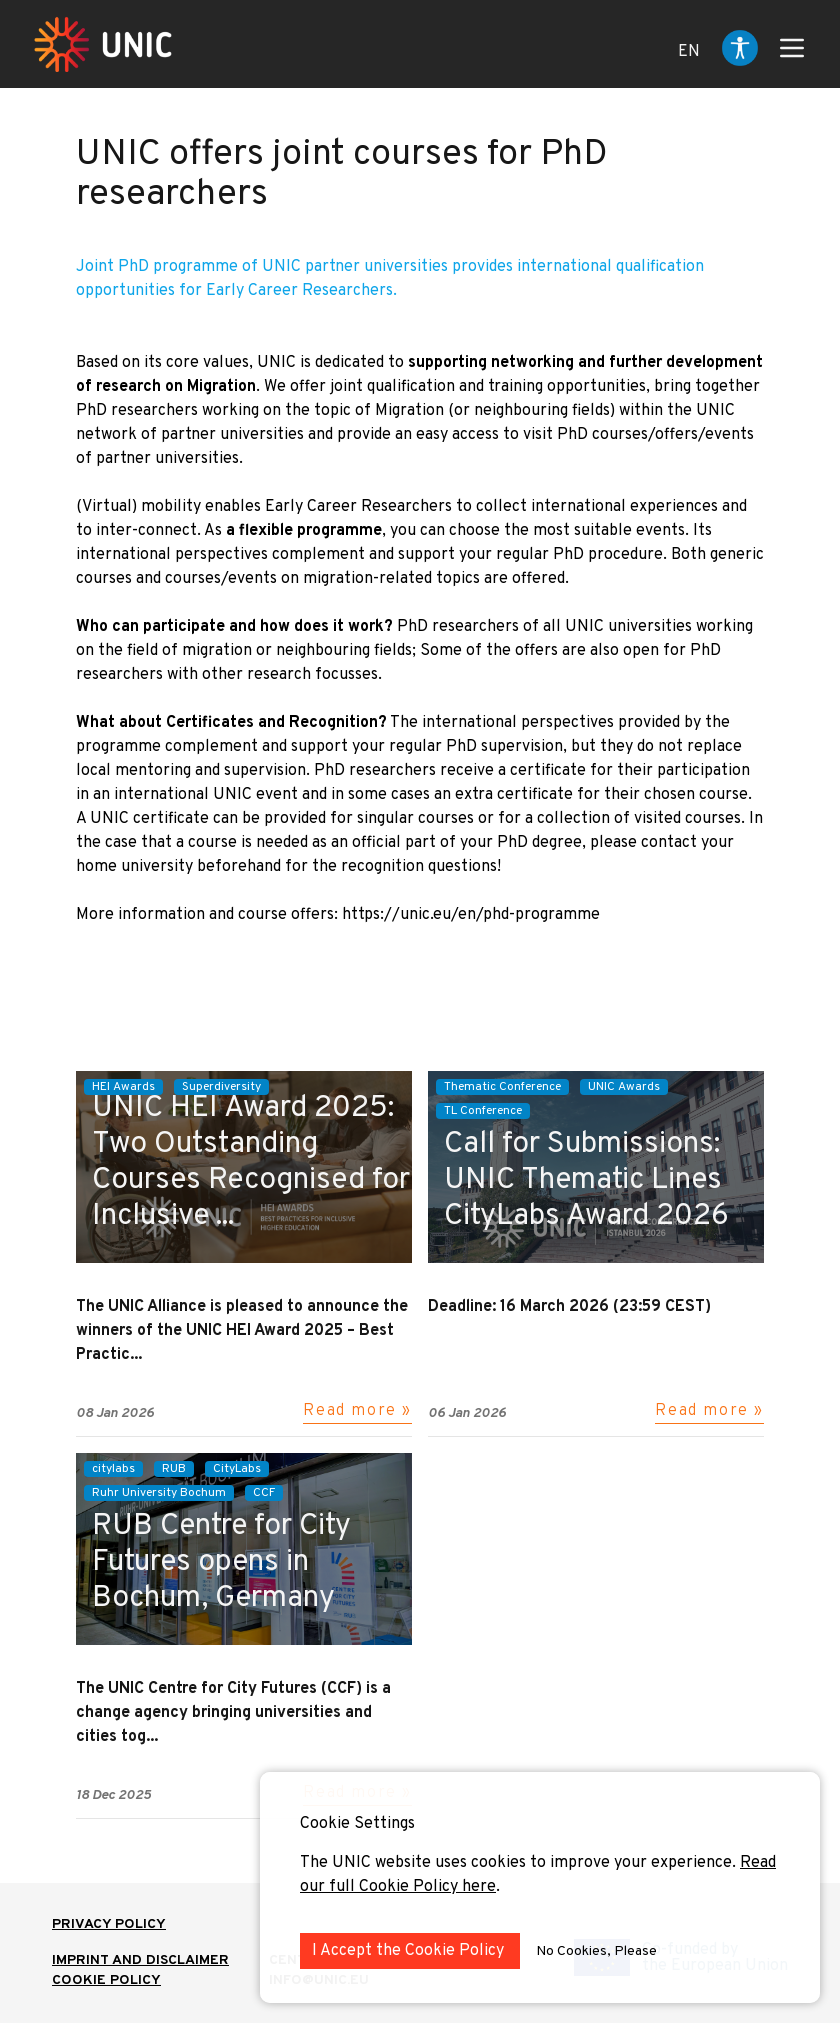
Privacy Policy (109, 1924)
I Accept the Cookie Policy (410, 1951)
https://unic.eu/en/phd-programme (471, 915)
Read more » (357, 1411)
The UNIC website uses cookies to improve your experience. (520, 1863)
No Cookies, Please (596, 1951)
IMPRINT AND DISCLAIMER (140, 1960)
